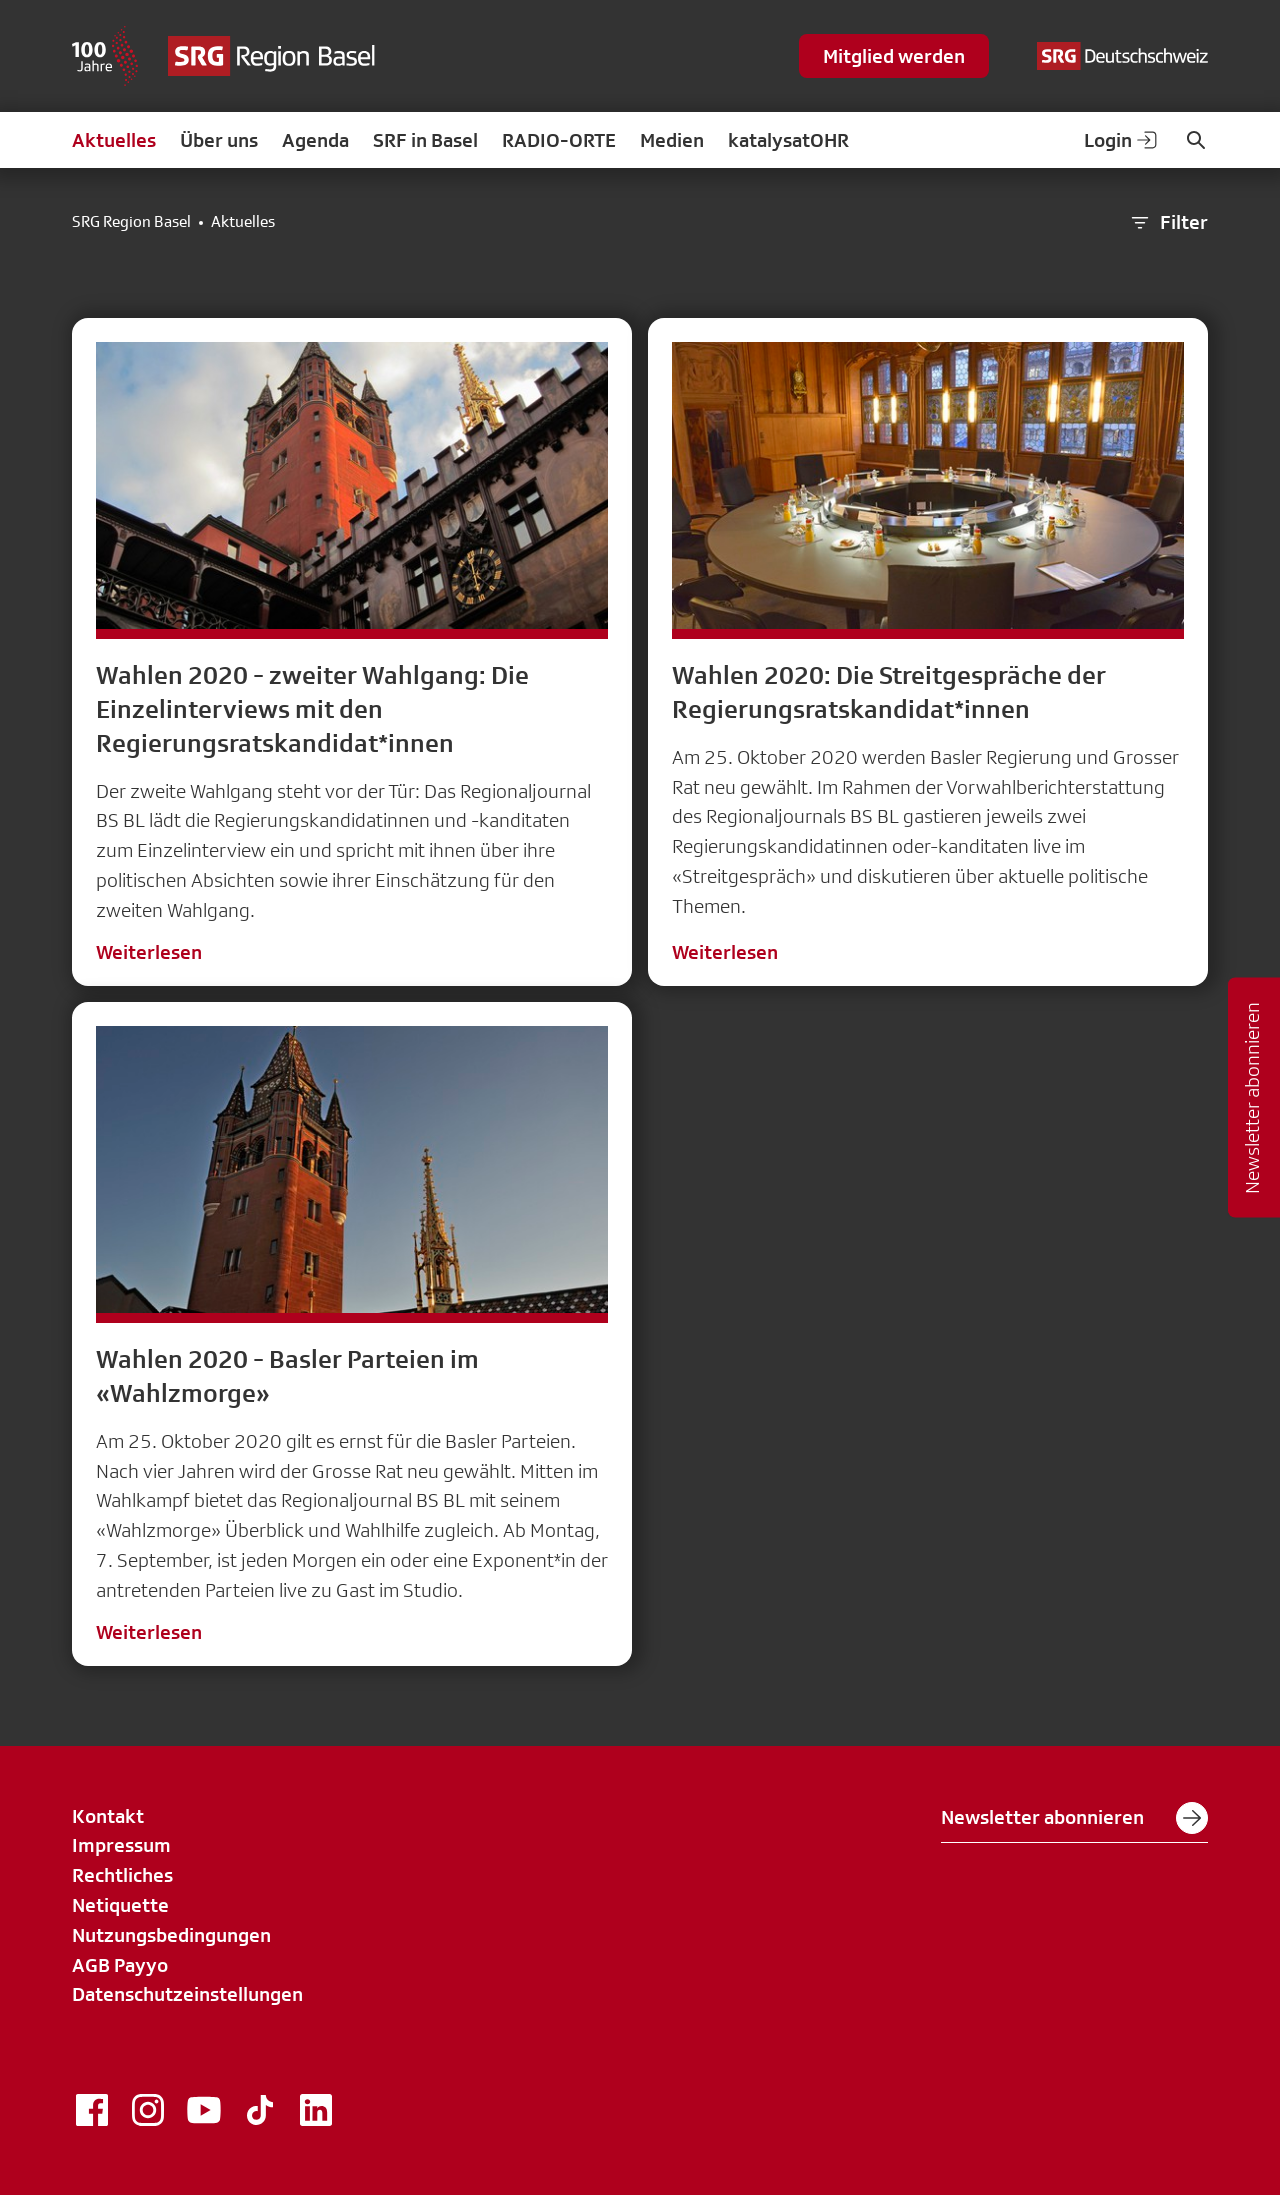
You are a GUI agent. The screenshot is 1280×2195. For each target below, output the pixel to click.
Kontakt (108, 1816)
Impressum (121, 1845)
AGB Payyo (120, 1965)
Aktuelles (114, 140)
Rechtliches (122, 1875)
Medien (672, 140)
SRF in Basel (425, 140)
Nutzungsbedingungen (171, 1935)
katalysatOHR (788, 140)
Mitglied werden (894, 56)
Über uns (219, 140)
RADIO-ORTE (559, 140)
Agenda (315, 140)
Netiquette (120, 1905)
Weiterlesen (149, 952)
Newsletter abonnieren (1074, 1818)
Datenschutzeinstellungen (187, 1994)
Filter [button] (1168, 223)
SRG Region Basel (131, 222)
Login (1122, 140)
